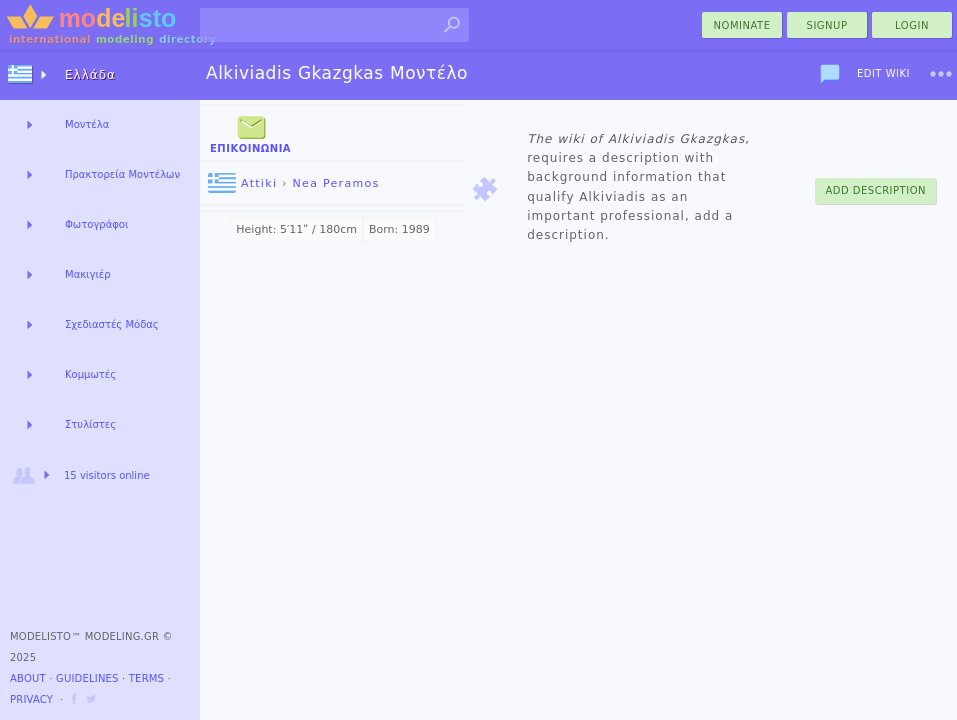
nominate (742, 25)
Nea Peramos (336, 183)
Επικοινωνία (250, 132)
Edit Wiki (883, 73)
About (28, 678)
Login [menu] (912, 25)
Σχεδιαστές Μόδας (112, 324)
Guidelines (87, 678)
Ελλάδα (90, 75)
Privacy (31, 699)
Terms (146, 678)
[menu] (941, 74)
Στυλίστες (90, 424)
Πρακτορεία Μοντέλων (122, 174)
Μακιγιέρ (88, 274)
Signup (827, 25)
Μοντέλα (87, 124)
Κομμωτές (90, 374)
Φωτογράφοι (96, 224)
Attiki (242, 183)
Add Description (875, 190)
